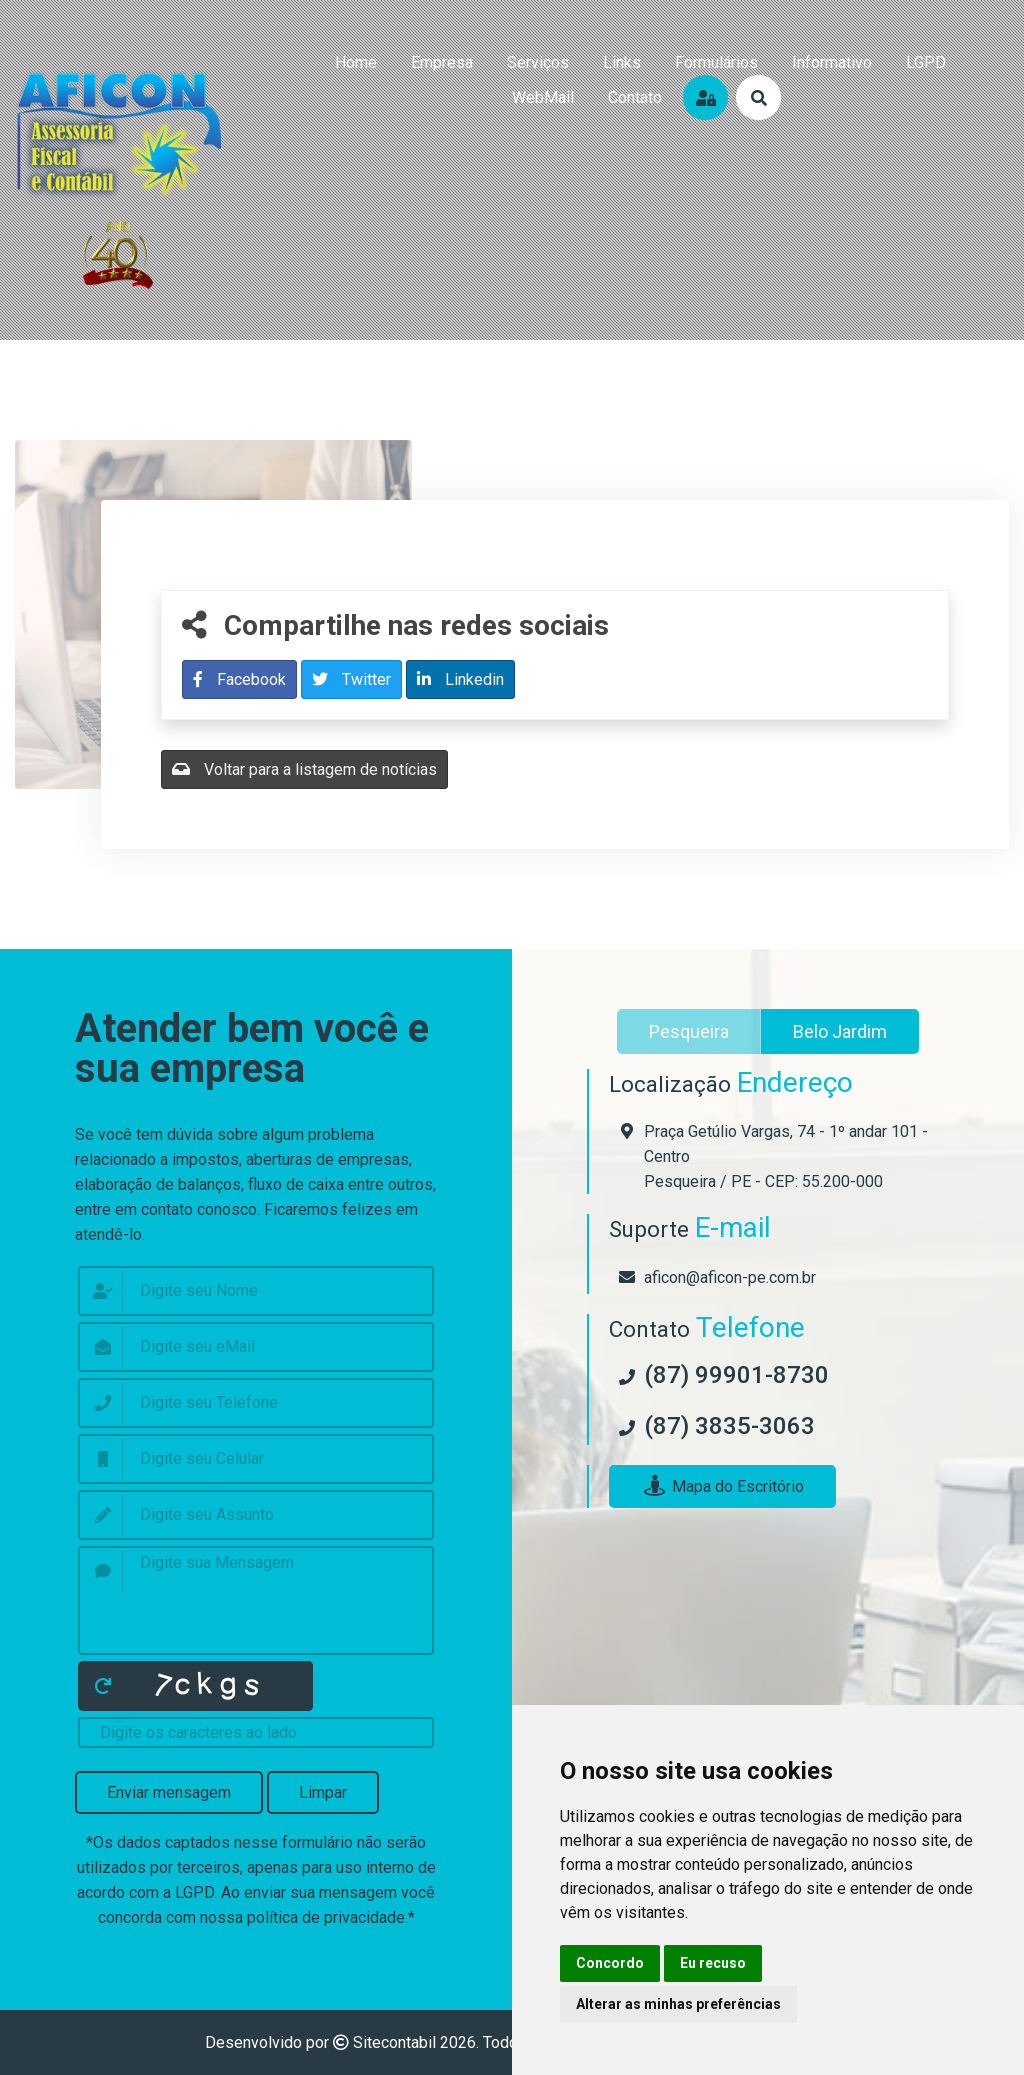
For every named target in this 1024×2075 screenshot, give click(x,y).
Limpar (323, 1792)
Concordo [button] (610, 1963)
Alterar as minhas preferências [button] (678, 2004)
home (356, 62)
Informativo (832, 62)
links (622, 62)
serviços (538, 62)
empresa (442, 62)
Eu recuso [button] (713, 1963)
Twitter (351, 679)
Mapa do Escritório (722, 1486)
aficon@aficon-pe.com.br (730, 1277)
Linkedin (460, 679)
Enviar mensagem (169, 1792)
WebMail (543, 97)
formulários (716, 62)
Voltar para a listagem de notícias (304, 769)
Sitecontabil (394, 2042)
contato (635, 97)
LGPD (926, 62)
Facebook (239, 679)
